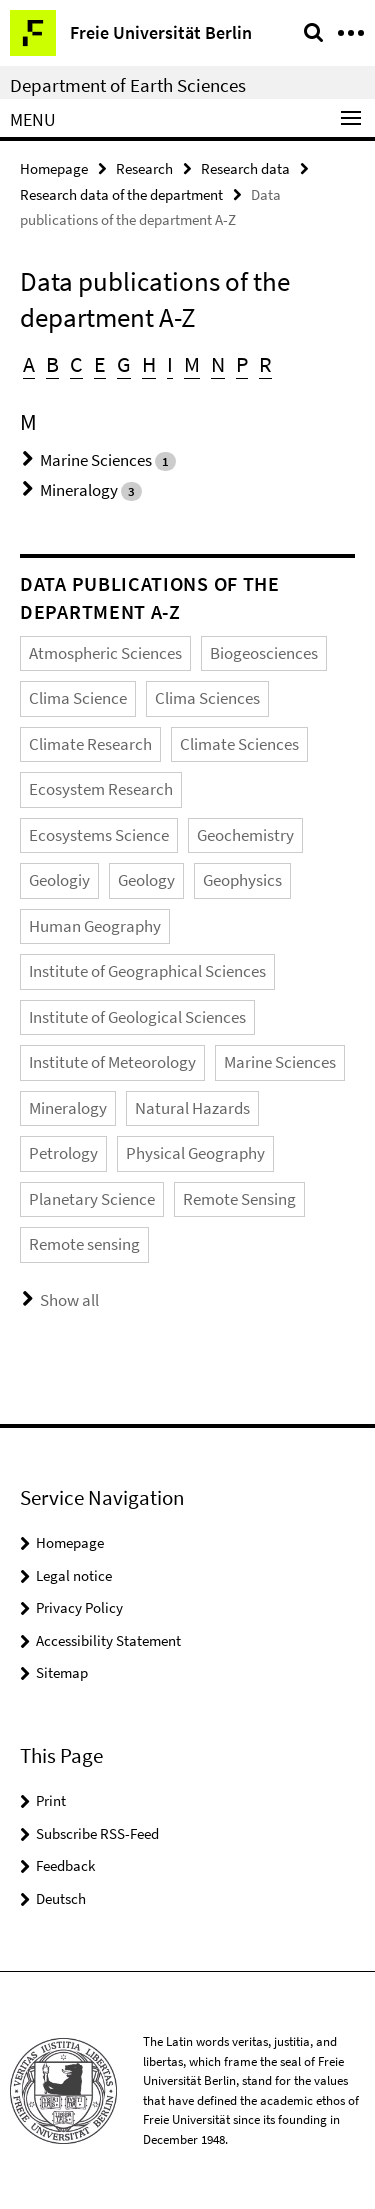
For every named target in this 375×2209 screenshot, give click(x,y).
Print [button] (51, 1800)
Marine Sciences (96, 460)
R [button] (265, 364)
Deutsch (61, 1898)
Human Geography (95, 926)
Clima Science (78, 698)
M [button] (192, 364)
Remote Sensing (239, 1199)
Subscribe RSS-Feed (97, 1833)
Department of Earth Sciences (128, 85)
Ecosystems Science (99, 835)
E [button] (100, 364)
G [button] (124, 364)
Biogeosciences (264, 653)
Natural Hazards (192, 1108)
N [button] (218, 364)
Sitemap (62, 1672)
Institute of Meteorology (112, 1062)
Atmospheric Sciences (105, 653)
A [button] (29, 364)
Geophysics (242, 880)
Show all (69, 1300)
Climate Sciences (239, 744)
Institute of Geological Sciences (137, 1017)
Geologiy (59, 880)
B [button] (52, 364)
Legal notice (74, 1575)
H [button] (149, 364)
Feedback (65, 1865)
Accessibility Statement (108, 1640)
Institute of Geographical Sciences (147, 971)
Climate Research (90, 744)
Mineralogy (79, 490)
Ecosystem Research (101, 789)
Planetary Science (92, 1199)
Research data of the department (121, 194)
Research (144, 168)
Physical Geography (195, 1153)
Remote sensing (84, 1244)
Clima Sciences (207, 698)
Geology (146, 880)
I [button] (170, 364)
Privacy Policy (79, 1607)
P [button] (242, 364)
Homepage (54, 168)
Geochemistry (245, 835)
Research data (245, 168)
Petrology (63, 1153)
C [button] (76, 364)
